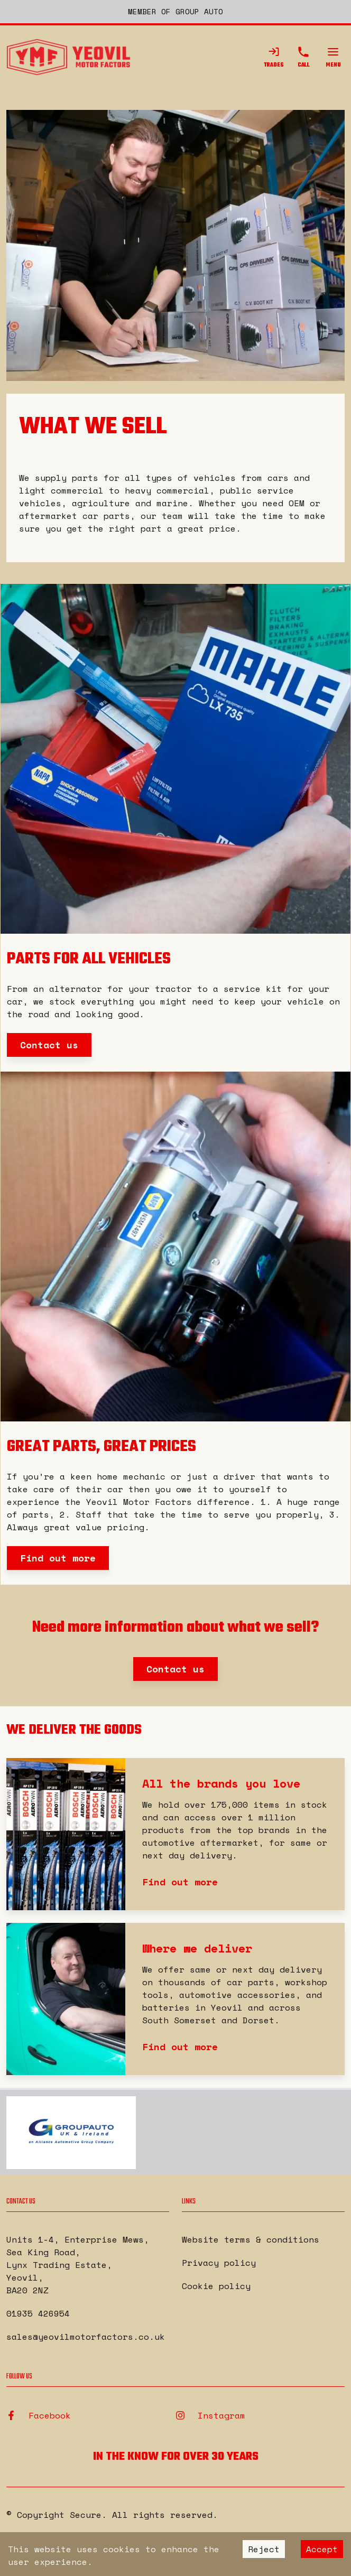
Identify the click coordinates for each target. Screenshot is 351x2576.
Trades (274, 57)
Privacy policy (219, 2262)
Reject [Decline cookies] (264, 2549)
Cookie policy (216, 2286)
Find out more (58, 1558)
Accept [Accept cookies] (322, 2549)
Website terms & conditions (250, 2239)
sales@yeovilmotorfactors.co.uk (85, 2336)
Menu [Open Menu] (333, 57)
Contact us (49, 1045)
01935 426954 (38, 2313)
